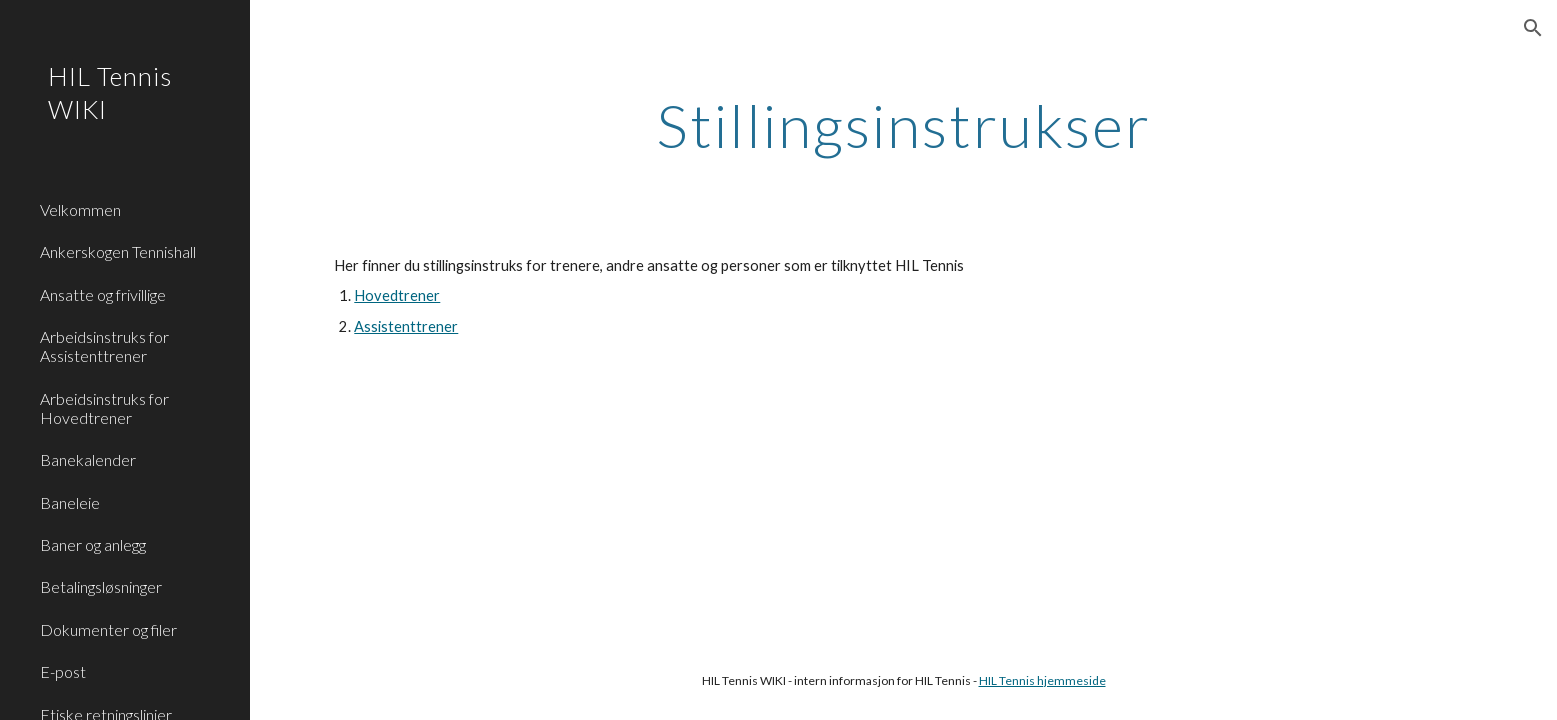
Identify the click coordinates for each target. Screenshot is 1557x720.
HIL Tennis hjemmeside (1042, 680)
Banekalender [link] (88, 459)
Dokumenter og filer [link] (108, 629)
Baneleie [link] (70, 502)
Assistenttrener (406, 326)
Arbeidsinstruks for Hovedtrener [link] (104, 408)
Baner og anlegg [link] (93, 544)
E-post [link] (63, 671)
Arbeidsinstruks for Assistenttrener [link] (104, 346)
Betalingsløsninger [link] (101, 586)
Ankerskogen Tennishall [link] (118, 251)
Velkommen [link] (80, 209)
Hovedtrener (397, 295)
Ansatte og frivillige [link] (103, 294)
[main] (903, 125)
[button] (1533, 28)
